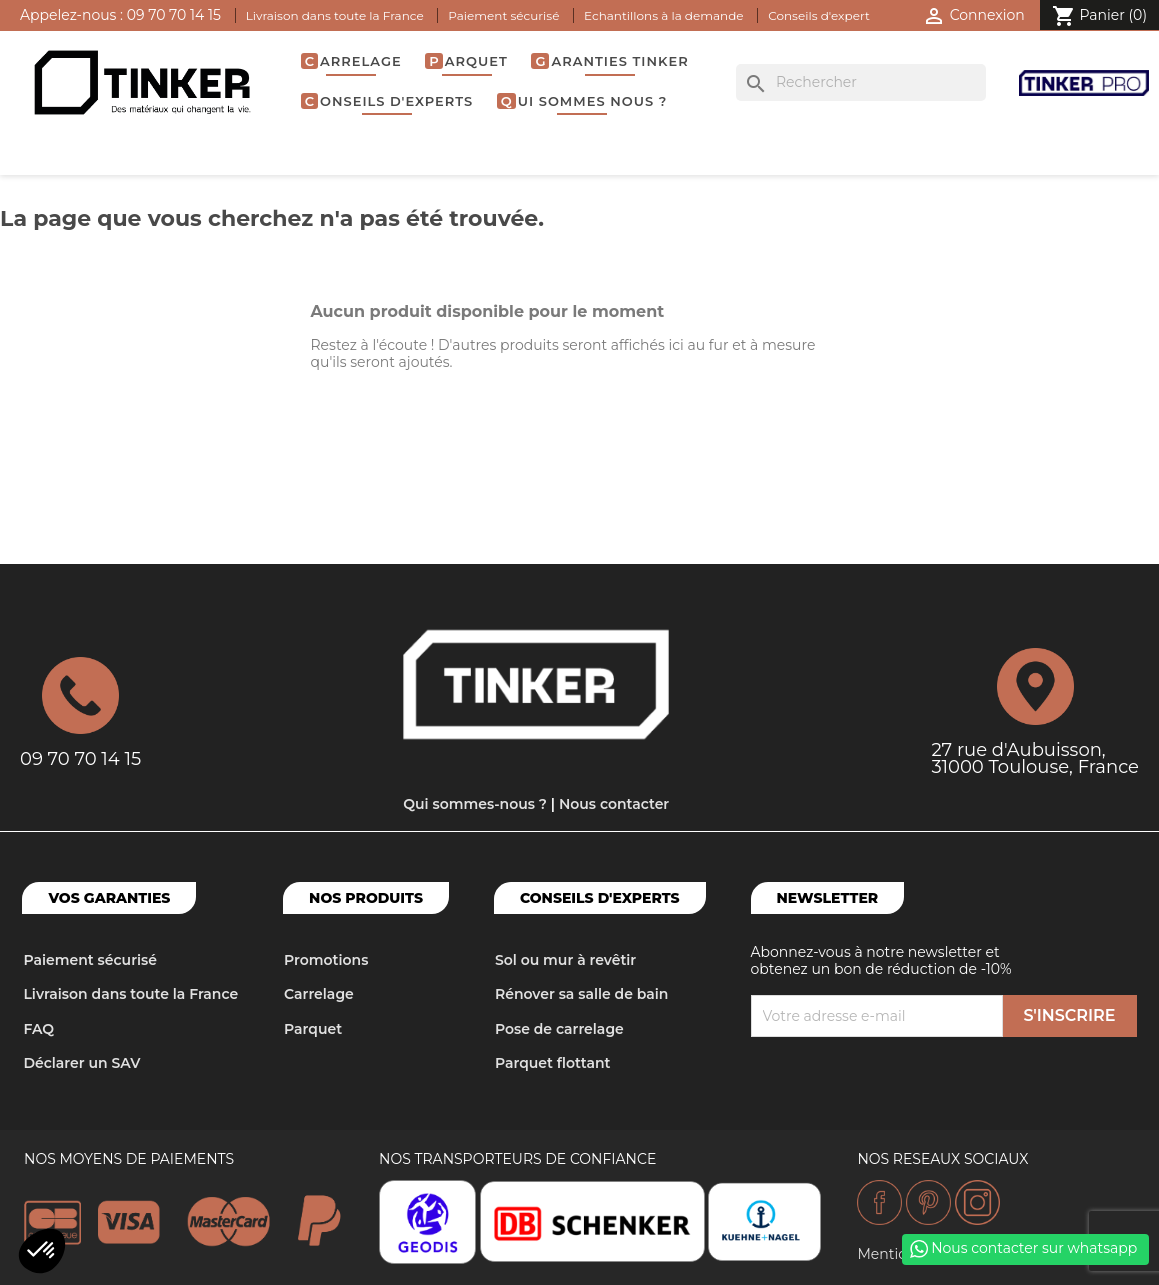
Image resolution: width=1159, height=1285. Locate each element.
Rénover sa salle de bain (581, 994)
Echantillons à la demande (663, 15)
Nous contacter (614, 804)
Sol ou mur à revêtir (565, 960)
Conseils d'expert (819, 15)
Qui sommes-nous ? (475, 804)
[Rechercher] (861, 83)
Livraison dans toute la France (335, 15)
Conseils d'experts (389, 101)
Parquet (468, 61)
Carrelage (353, 61)
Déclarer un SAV (81, 1063)
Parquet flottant (553, 1063)
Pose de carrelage (559, 1029)
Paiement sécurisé (503, 15)
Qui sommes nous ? (584, 101)
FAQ (38, 1029)
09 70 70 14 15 (174, 15)
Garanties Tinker (611, 61)
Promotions (326, 960)
